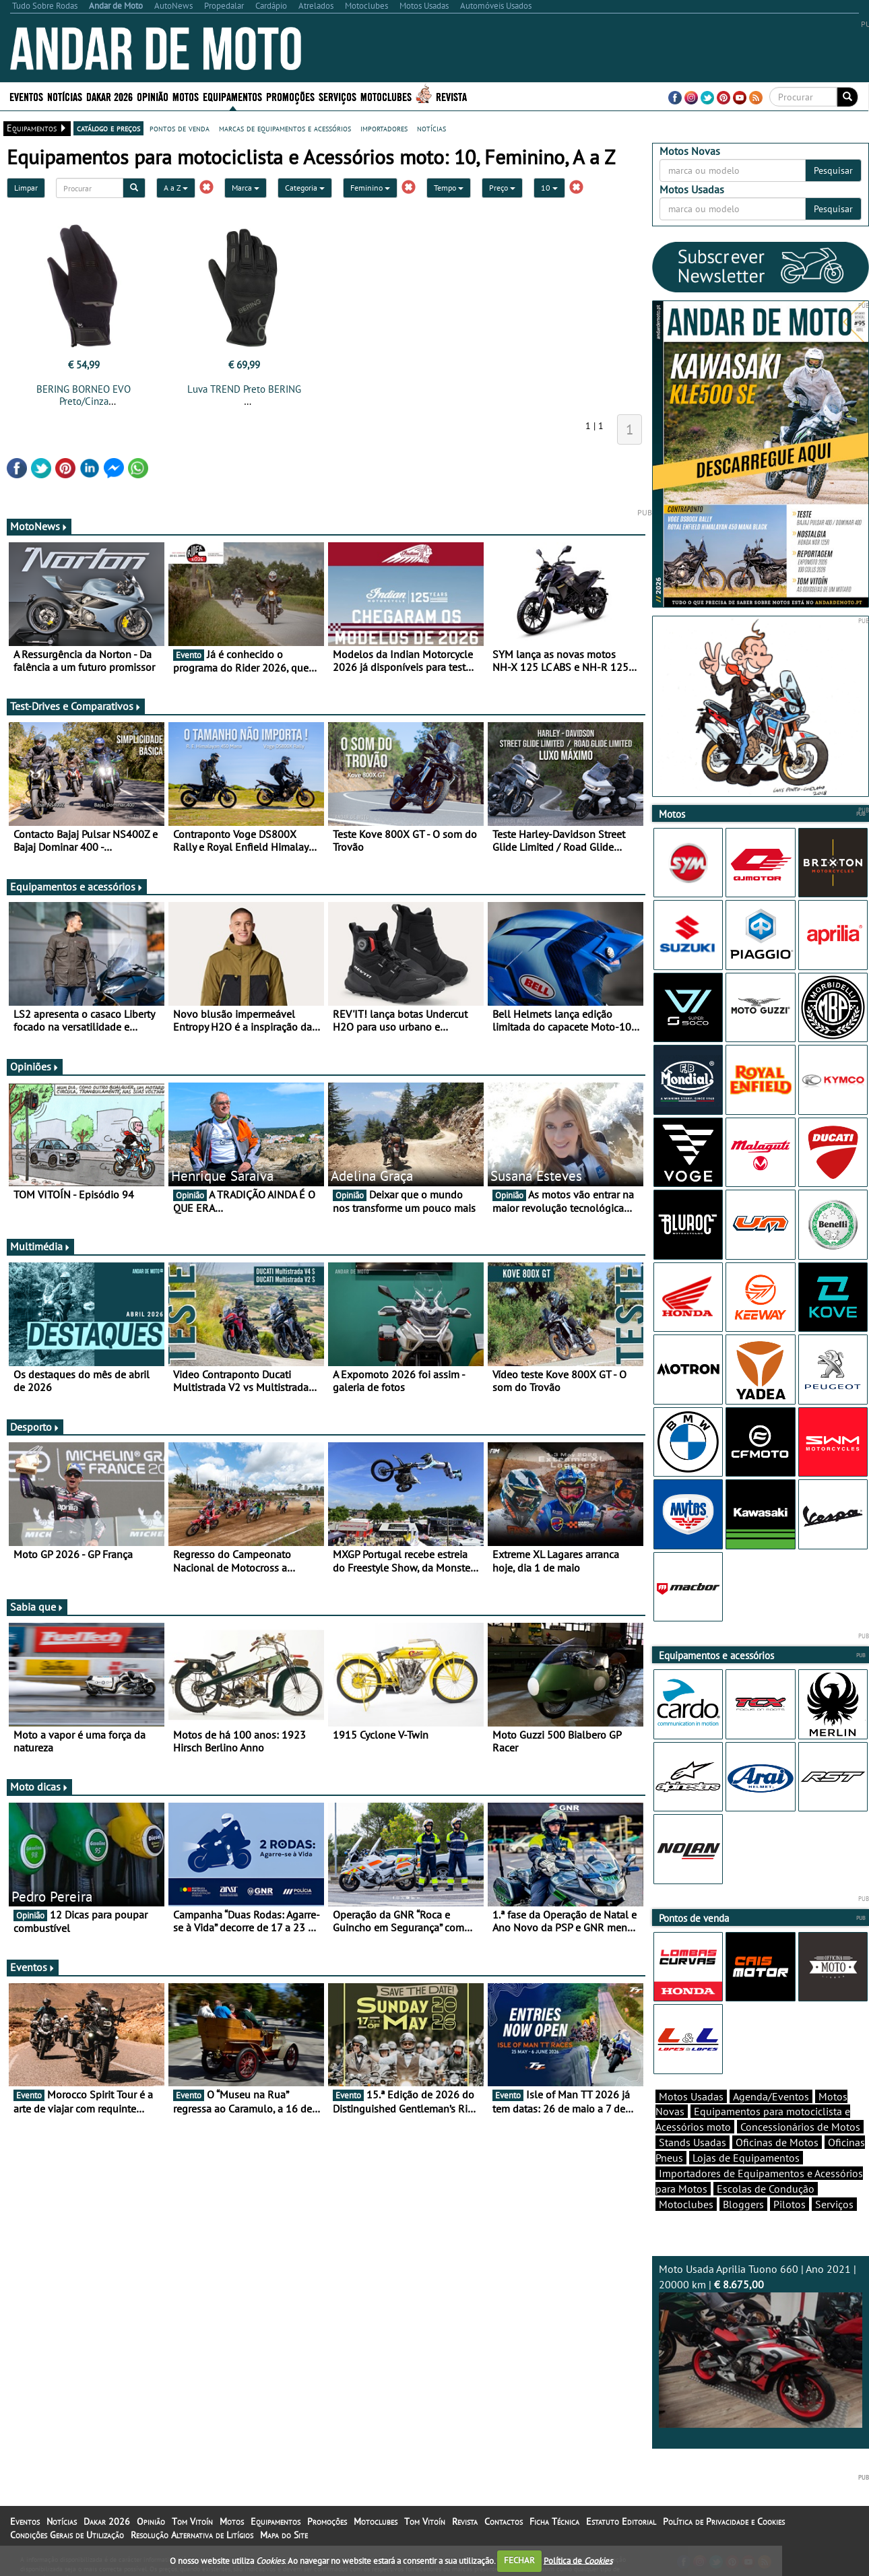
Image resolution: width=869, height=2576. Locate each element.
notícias (431, 128)
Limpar (26, 188)
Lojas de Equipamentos (746, 2157)
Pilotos (789, 2204)
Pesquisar (833, 170)
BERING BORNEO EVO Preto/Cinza (83, 395)
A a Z (176, 188)
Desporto (35, 1427)
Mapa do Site (284, 2535)
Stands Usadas (692, 2142)
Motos (185, 96)
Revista (451, 96)
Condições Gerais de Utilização (67, 2535)
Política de (578, 2560)
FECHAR (519, 2560)
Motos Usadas (691, 2096)
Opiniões (34, 1066)
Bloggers (743, 2204)
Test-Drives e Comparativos (75, 706)
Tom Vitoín (192, 2521)
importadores (384, 128)
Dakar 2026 (109, 96)
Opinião (152, 96)
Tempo (448, 188)
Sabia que (37, 1606)
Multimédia (40, 1246)
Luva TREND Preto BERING (244, 389)
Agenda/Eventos (771, 2096)
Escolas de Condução (765, 2188)
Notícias (64, 96)
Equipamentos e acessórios (76, 886)
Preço (502, 188)
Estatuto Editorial (621, 2521)
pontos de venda (180, 128)
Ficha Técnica (554, 2521)
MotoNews (39, 526)
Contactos (503, 2521)
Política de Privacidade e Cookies (724, 2521)
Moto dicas (39, 1786)
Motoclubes (386, 96)
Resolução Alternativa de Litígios (192, 2535)
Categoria (305, 188)
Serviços (337, 96)
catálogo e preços (108, 128)
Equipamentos (232, 96)
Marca (245, 188)
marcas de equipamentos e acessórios (285, 128)
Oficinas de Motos (777, 2142)
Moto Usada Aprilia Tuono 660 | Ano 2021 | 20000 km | (761, 2345)
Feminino (370, 188)
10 (549, 188)
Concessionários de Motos (800, 2126)
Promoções (290, 96)
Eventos (26, 96)
